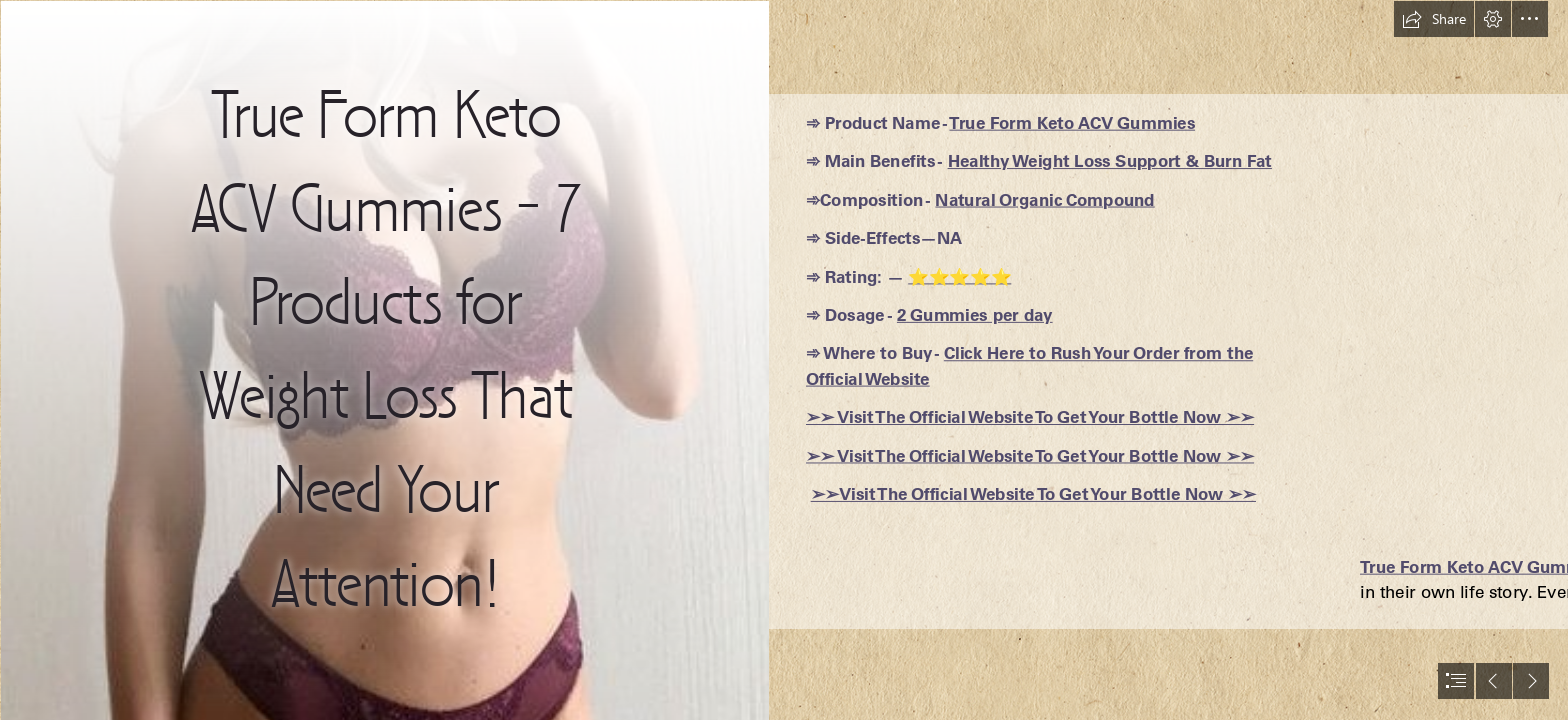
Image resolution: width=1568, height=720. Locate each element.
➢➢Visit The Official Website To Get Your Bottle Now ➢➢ (1033, 494)
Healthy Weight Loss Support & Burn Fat (1109, 161)
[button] (1434, 19)
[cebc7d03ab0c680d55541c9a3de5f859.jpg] (384, 360)
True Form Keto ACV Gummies (1072, 122)
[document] (784, 360)
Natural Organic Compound (1044, 199)
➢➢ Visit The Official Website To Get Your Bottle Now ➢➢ (1030, 417)
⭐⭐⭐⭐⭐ (959, 276)
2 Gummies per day (975, 315)
